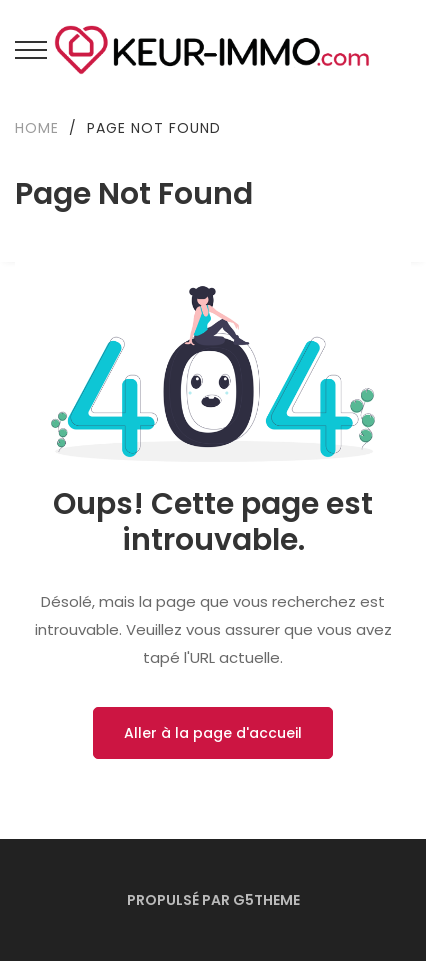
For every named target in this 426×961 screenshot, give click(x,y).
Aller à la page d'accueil (213, 733)
